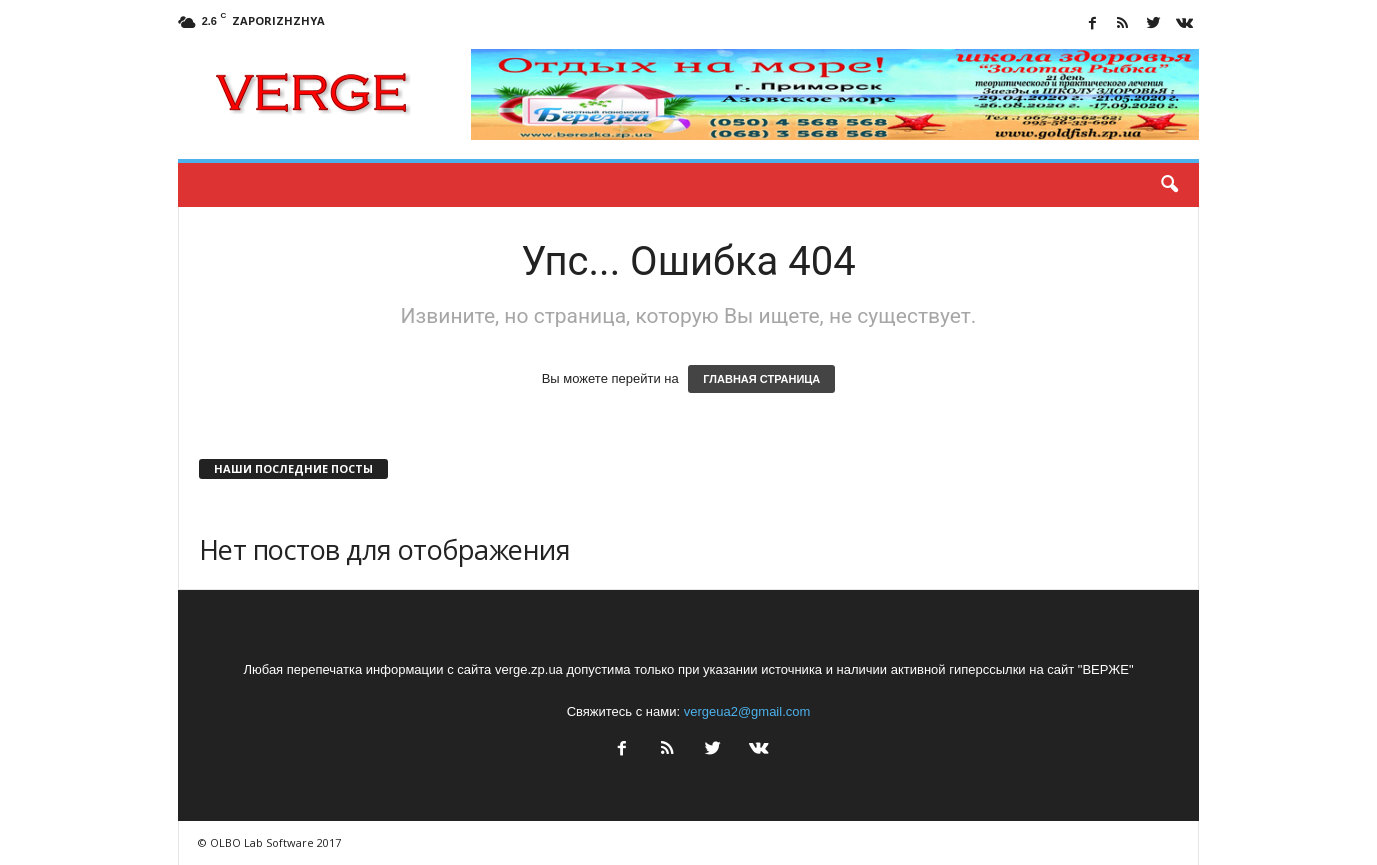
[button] (1169, 185)
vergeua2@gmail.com (747, 711)
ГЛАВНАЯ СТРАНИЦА (761, 379)
